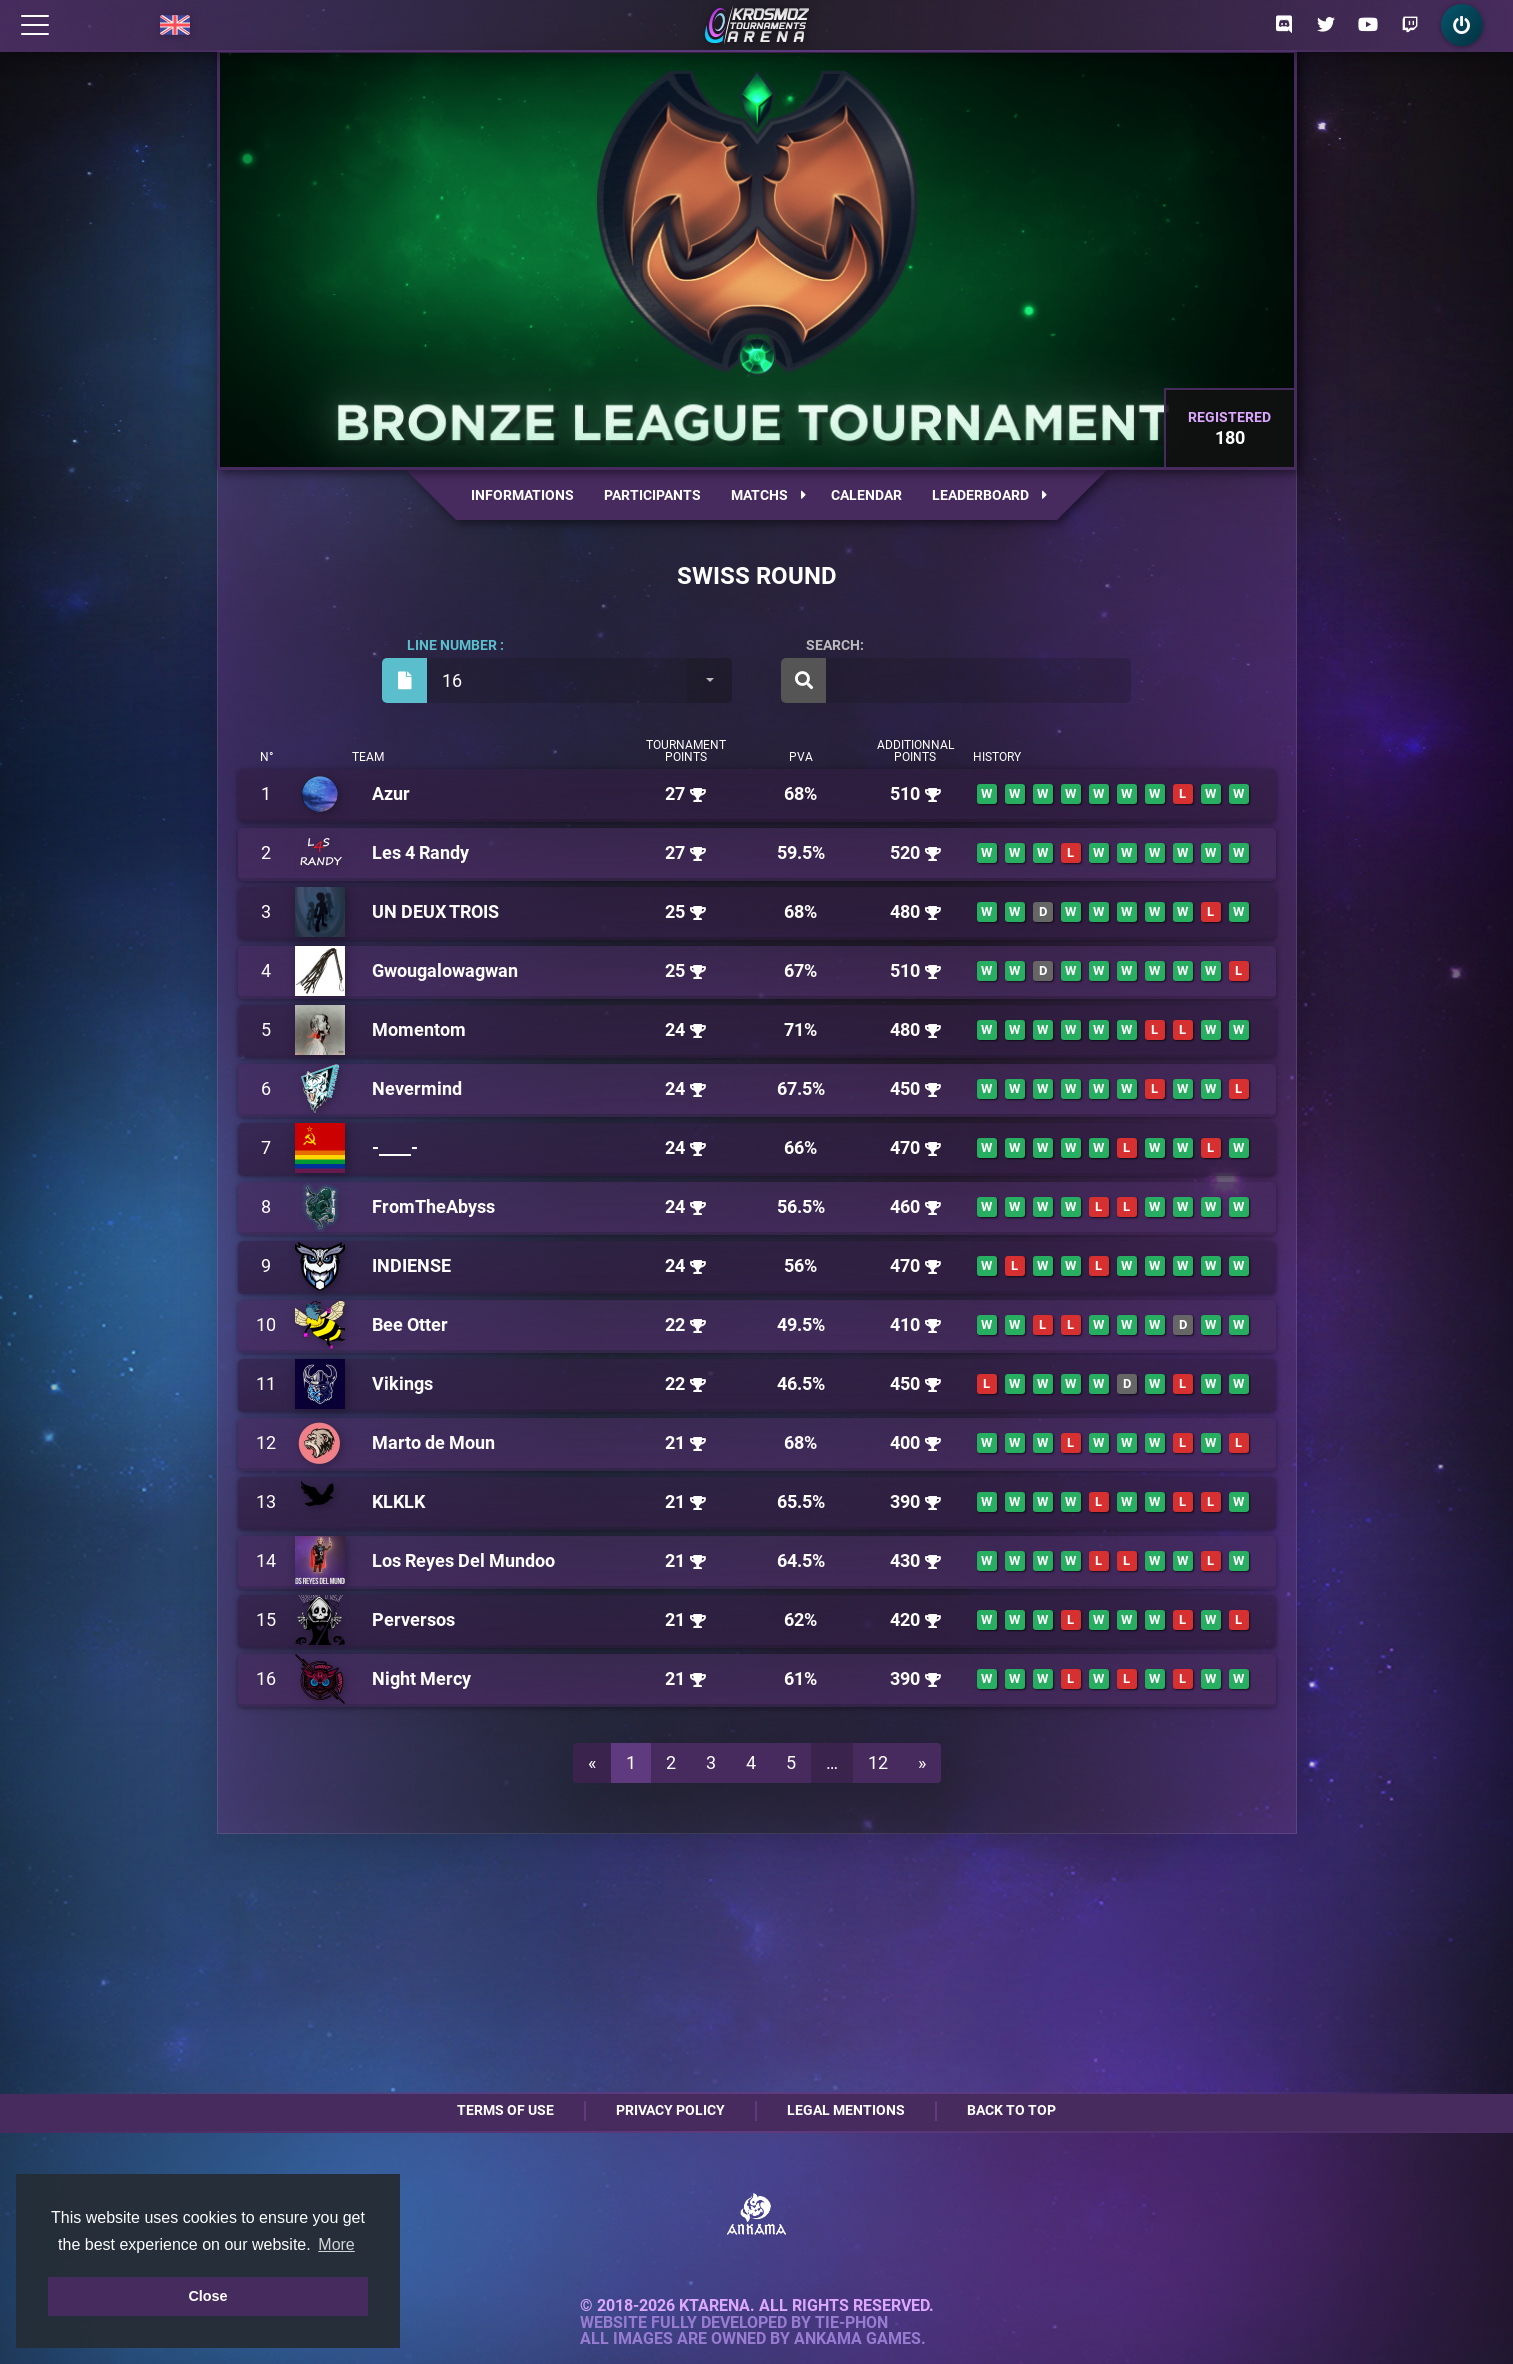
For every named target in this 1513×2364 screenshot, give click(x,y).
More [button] (336, 2244)
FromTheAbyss (433, 1206)
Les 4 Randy (420, 852)
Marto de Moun (433, 1442)
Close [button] (207, 2296)
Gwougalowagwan (445, 970)
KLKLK (398, 1501)
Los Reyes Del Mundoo (463, 1560)
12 (878, 1762)
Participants (652, 495)
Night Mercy (421, 1678)
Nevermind (417, 1088)
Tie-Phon (851, 2323)
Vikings (402, 1383)
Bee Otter (410, 1324)
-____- (395, 1147)
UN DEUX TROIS (435, 911)
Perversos (413, 1619)
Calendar (866, 495)
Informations (522, 495)
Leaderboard (989, 495)
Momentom (419, 1029)
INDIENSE (411, 1265)
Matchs (768, 495)
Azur (391, 793)
